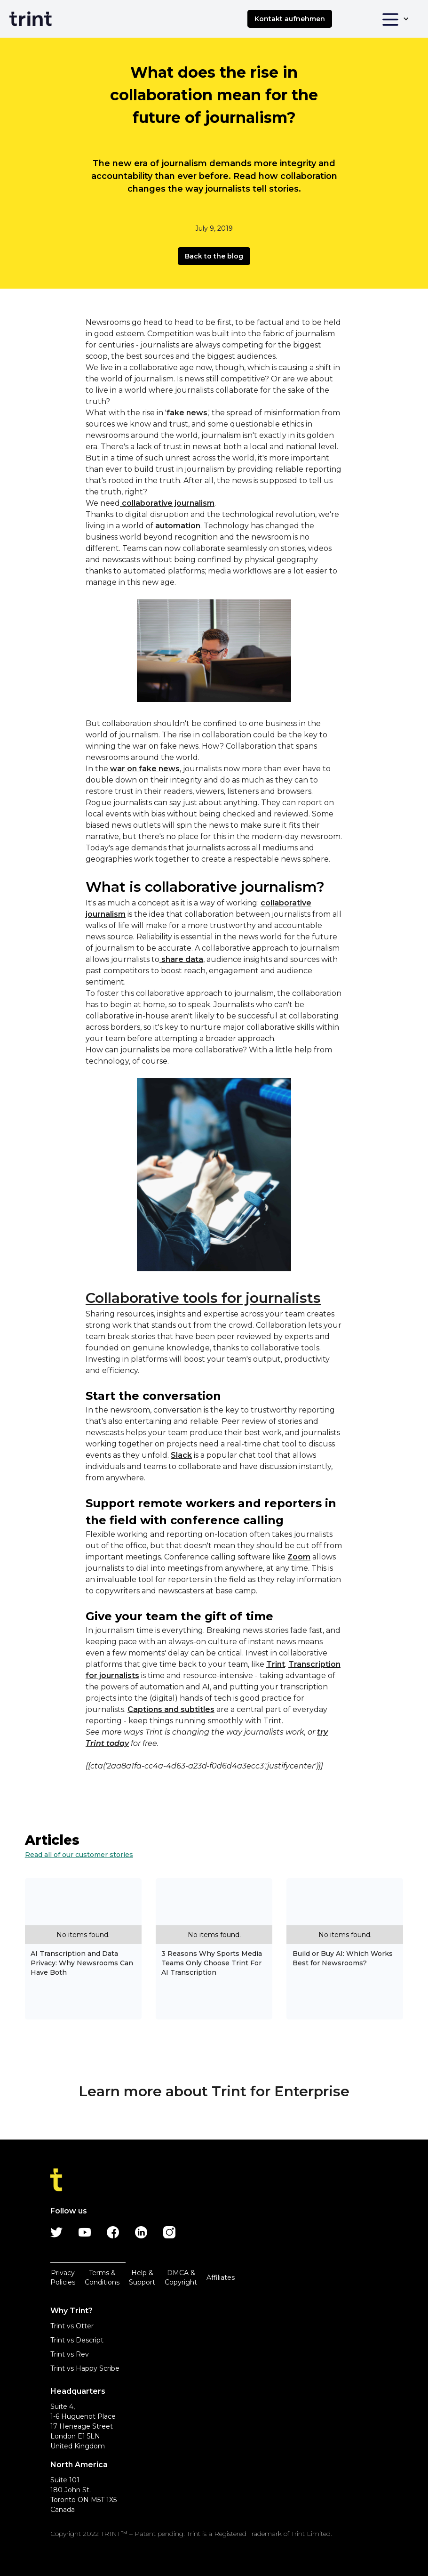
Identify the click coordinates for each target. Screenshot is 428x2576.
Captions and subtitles (170, 1709)
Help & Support (142, 2277)
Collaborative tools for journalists (203, 1298)
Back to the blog (214, 256)
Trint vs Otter (72, 2326)
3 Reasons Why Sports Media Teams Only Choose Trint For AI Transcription (211, 1963)
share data (181, 959)
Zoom (298, 1556)
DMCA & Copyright (181, 2277)
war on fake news (144, 768)
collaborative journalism (167, 503)
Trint (275, 1664)
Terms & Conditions (102, 2277)
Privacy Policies (62, 2277)
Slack (181, 1455)
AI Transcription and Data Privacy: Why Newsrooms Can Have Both (82, 1963)
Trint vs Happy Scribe (84, 2368)
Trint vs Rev (69, 2354)
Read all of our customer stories (79, 1854)
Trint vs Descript (76, 2340)
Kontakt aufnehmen (289, 19)
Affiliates (220, 2277)
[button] (395, 19)
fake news (186, 412)
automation (176, 525)
